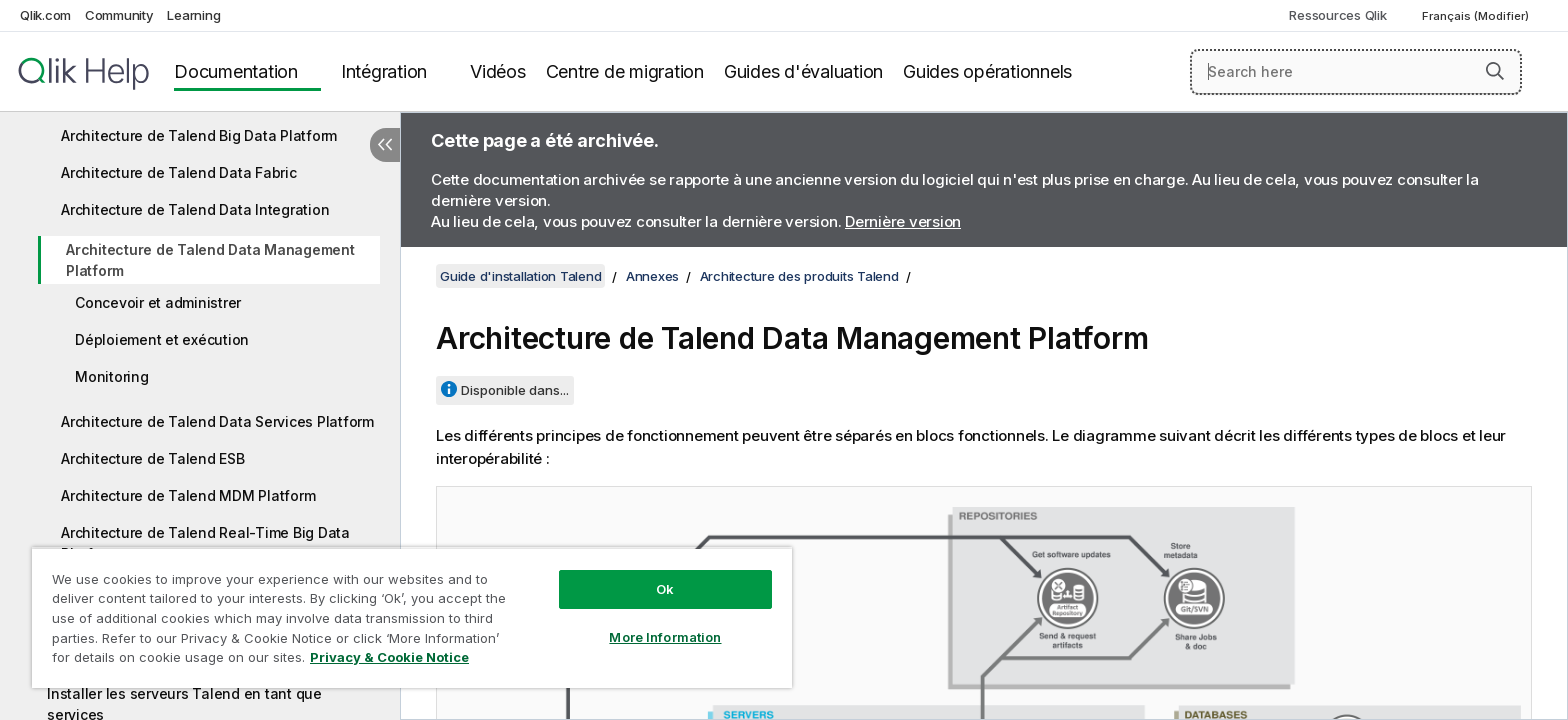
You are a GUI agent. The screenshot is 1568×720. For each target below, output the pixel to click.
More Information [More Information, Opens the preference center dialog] (665, 637)
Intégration (384, 71)
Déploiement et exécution (162, 339)
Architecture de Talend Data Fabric (179, 172)
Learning (193, 15)
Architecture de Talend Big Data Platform (199, 135)
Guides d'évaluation (803, 71)
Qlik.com (45, 15)
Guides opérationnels (987, 71)
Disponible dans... (515, 390)
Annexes (652, 276)
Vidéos (498, 71)
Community (119, 15)
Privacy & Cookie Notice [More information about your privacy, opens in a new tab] (389, 657)
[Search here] (1356, 72)
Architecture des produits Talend (799, 276)
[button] (1495, 71)
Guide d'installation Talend (520, 276)
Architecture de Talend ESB (153, 458)
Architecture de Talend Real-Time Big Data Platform (205, 543)
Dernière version (903, 221)
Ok (665, 589)
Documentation (236, 71)
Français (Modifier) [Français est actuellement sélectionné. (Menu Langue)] (1477, 16)
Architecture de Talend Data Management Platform (210, 260)
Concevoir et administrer (158, 302)
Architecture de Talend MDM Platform (188, 495)
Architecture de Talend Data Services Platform (217, 421)
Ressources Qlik (1337, 15)
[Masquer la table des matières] (385, 145)
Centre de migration (625, 71)
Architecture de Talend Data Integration (195, 209)
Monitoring (112, 376)
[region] (412, 617)
